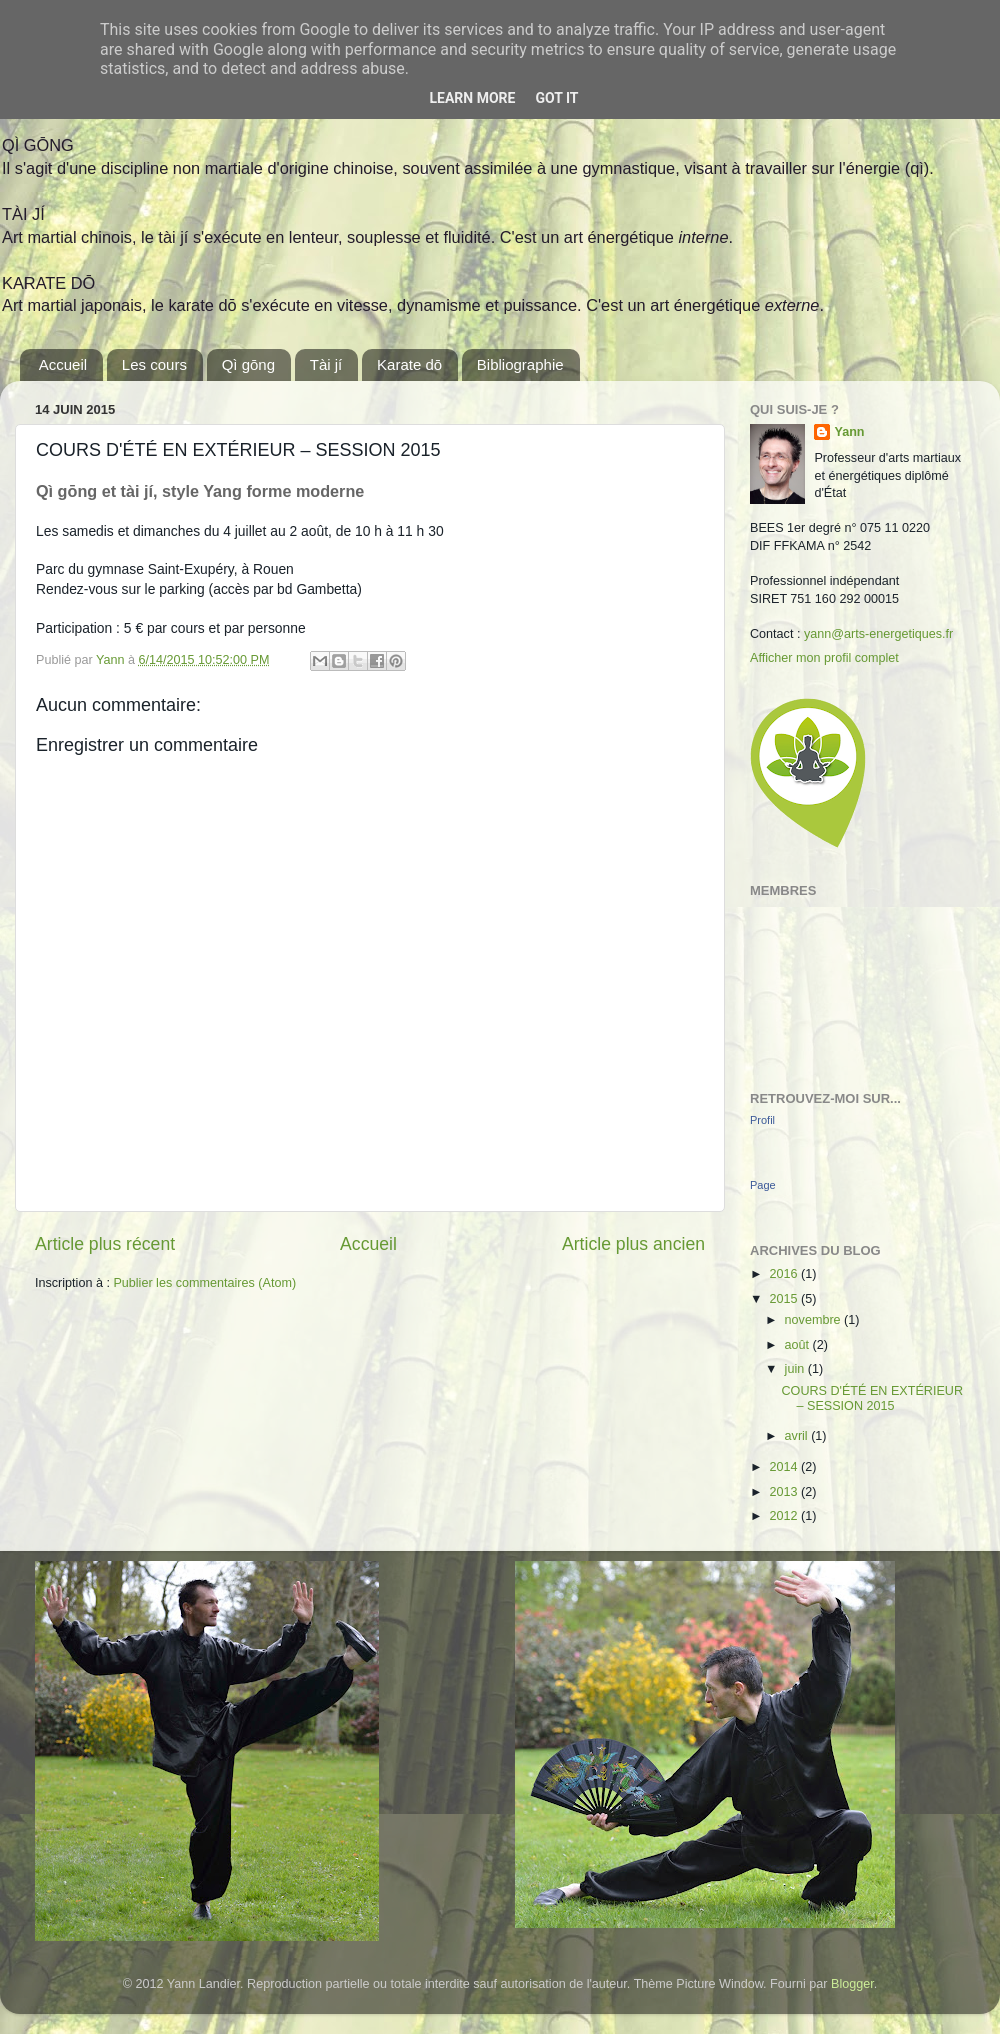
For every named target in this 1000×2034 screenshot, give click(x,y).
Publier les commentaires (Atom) (204, 1283)
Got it (556, 98)
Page (763, 1185)
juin (796, 1369)
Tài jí (326, 364)
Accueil (63, 364)
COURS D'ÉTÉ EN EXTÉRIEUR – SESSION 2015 (872, 1398)
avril (798, 1436)
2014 (785, 1467)
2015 (785, 1299)
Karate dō (409, 364)
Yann (849, 432)
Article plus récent (105, 1244)
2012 (785, 1516)
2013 (785, 1492)
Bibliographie (520, 364)
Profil (762, 1120)
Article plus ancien (633, 1244)
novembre (815, 1320)
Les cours (154, 364)
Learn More (472, 98)
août (799, 1345)
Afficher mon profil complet (824, 658)
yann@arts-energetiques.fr (878, 634)
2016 (785, 1274)
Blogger (852, 1984)
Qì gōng (248, 364)
